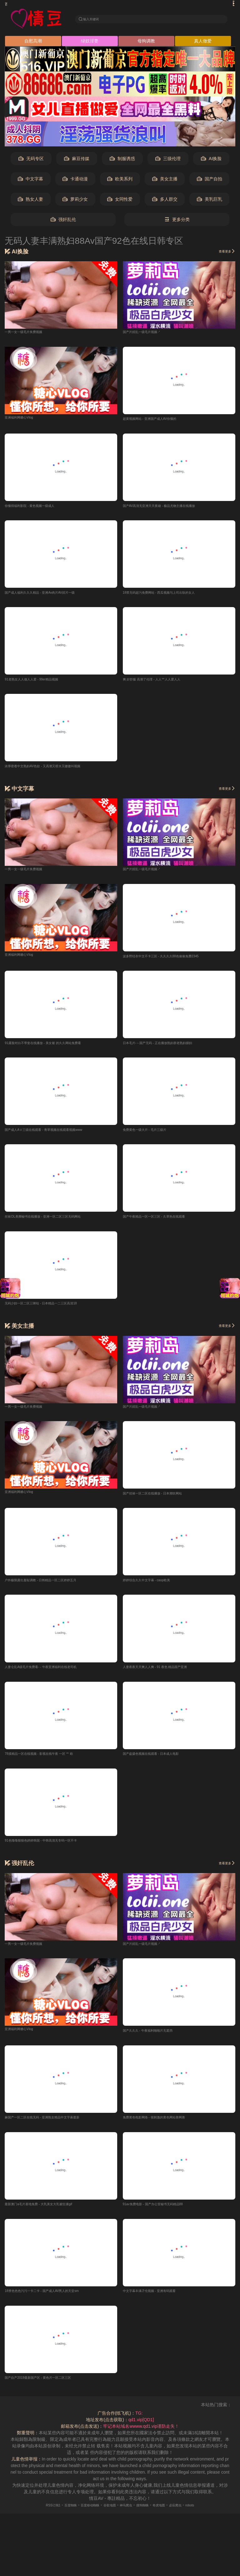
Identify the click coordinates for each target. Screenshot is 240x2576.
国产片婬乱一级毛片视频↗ (149, 333)
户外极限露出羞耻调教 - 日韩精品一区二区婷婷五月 (55, 1587)
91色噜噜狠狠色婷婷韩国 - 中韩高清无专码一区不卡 (55, 1849)
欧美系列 (119, 181)
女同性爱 (119, 201)
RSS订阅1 (32, 2517)
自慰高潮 (33, 42)
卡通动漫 (75, 181)
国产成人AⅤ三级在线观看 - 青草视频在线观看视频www (59, 1135)
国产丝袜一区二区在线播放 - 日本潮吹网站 (164, 1500)
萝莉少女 (75, 201)
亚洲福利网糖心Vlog (24, 418)
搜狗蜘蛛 (149, 2517)
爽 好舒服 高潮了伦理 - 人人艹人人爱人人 (163, 682)
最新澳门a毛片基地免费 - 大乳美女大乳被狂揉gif (52, 2215)
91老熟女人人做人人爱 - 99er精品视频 (42, 682)
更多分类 (177, 221)
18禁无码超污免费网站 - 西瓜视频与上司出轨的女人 (173, 595)
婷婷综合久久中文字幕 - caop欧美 (156, 1587)
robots (211, 2517)
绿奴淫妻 (89, 42)
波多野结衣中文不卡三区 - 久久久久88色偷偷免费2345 (176, 960)
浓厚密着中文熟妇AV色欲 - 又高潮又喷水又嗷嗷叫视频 (57, 770)
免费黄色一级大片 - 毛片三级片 (153, 1135)
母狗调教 (146, 42)
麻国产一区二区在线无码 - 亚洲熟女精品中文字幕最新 (57, 2127)
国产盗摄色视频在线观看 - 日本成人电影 (162, 1762)
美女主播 (165, 181)
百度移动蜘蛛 (81, 2517)
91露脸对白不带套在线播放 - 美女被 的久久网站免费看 (58, 1048)
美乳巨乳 (209, 201)
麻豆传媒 (76, 160)
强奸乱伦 (63, 221)
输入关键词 (95, 19)
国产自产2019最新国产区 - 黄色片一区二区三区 (51, 2389)
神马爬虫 (128, 2517)
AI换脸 (211, 160)
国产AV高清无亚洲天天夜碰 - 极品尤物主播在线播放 (173, 508)
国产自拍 (209, 181)
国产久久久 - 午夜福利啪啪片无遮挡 (157, 2040)
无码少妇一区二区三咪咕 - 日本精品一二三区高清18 (55, 1310)
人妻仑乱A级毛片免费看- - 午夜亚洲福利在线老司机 (55, 1675)
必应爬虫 (192, 2517)
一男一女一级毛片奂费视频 (31, 333)
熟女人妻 (30, 201)
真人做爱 (203, 42)
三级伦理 (168, 160)
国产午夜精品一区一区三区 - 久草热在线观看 (166, 1222)
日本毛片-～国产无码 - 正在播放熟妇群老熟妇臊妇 (171, 1048)
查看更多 (223, 253)
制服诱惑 (122, 160)
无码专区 (31, 160)
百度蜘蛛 (55, 2517)
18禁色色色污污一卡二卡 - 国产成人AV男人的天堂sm (56, 2302)
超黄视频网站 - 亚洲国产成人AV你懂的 (160, 420)
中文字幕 (30, 181)
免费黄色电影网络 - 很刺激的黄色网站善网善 (166, 2127)
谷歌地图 (107, 2517)
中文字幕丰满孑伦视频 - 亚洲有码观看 (160, 2302)
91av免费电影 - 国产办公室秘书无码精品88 (165, 2215)
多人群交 (165, 201)
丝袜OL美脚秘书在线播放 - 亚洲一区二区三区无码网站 (58, 1222)
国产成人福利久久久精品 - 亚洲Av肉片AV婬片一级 (53, 595)
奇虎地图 (171, 2517)
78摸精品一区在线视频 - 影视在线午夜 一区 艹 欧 (52, 1762)
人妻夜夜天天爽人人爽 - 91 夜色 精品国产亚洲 (168, 1675)
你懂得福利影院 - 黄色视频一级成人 (39, 508)
